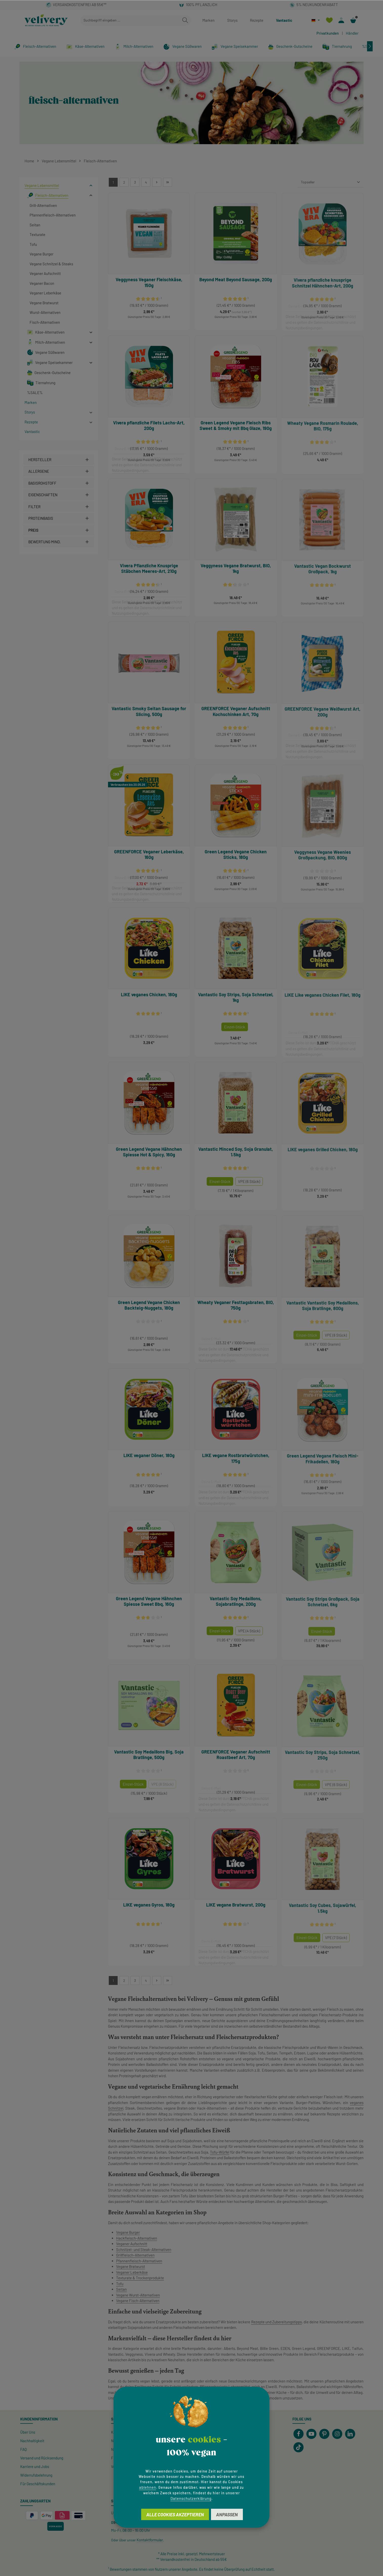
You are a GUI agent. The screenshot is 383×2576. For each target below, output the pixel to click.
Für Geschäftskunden (37, 2483)
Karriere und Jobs (34, 2466)
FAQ (23, 2449)
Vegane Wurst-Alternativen (138, 2295)
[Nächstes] (370, 46)
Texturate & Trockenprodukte (140, 2278)
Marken (208, 20)
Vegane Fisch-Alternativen (137, 2300)
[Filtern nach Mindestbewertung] (58, 541)
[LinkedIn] (350, 2434)
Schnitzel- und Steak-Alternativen (143, 2249)
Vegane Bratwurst (130, 2266)
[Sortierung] (331, 182)
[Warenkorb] (353, 20)
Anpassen (227, 2514)
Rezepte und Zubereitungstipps (276, 2322)
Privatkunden (327, 33)
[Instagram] (337, 2434)
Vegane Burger (128, 2232)
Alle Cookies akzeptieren (175, 2514)
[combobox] (130, 20)
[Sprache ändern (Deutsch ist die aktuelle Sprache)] (315, 20)
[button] (91, 185)
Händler (352, 33)
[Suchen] (185, 20)
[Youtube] (311, 2434)
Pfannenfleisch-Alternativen (139, 2261)
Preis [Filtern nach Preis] (58, 530)
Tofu (119, 2283)
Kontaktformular (150, 2540)
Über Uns (27, 2432)
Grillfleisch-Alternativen (135, 2255)
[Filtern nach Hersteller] (58, 459)
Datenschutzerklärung (191, 2498)
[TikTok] (298, 2447)
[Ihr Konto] (341, 20)
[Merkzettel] (329, 20)
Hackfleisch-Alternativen (136, 2238)
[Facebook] (298, 2434)
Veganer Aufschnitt (131, 2243)
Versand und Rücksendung (41, 2458)
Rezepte (256, 20)
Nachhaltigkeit (32, 2440)
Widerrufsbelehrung (36, 2475)
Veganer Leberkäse (132, 2272)
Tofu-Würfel (219, 2152)
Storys (232, 20)
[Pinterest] (324, 2434)
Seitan (121, 2289)
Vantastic (284, 20)
